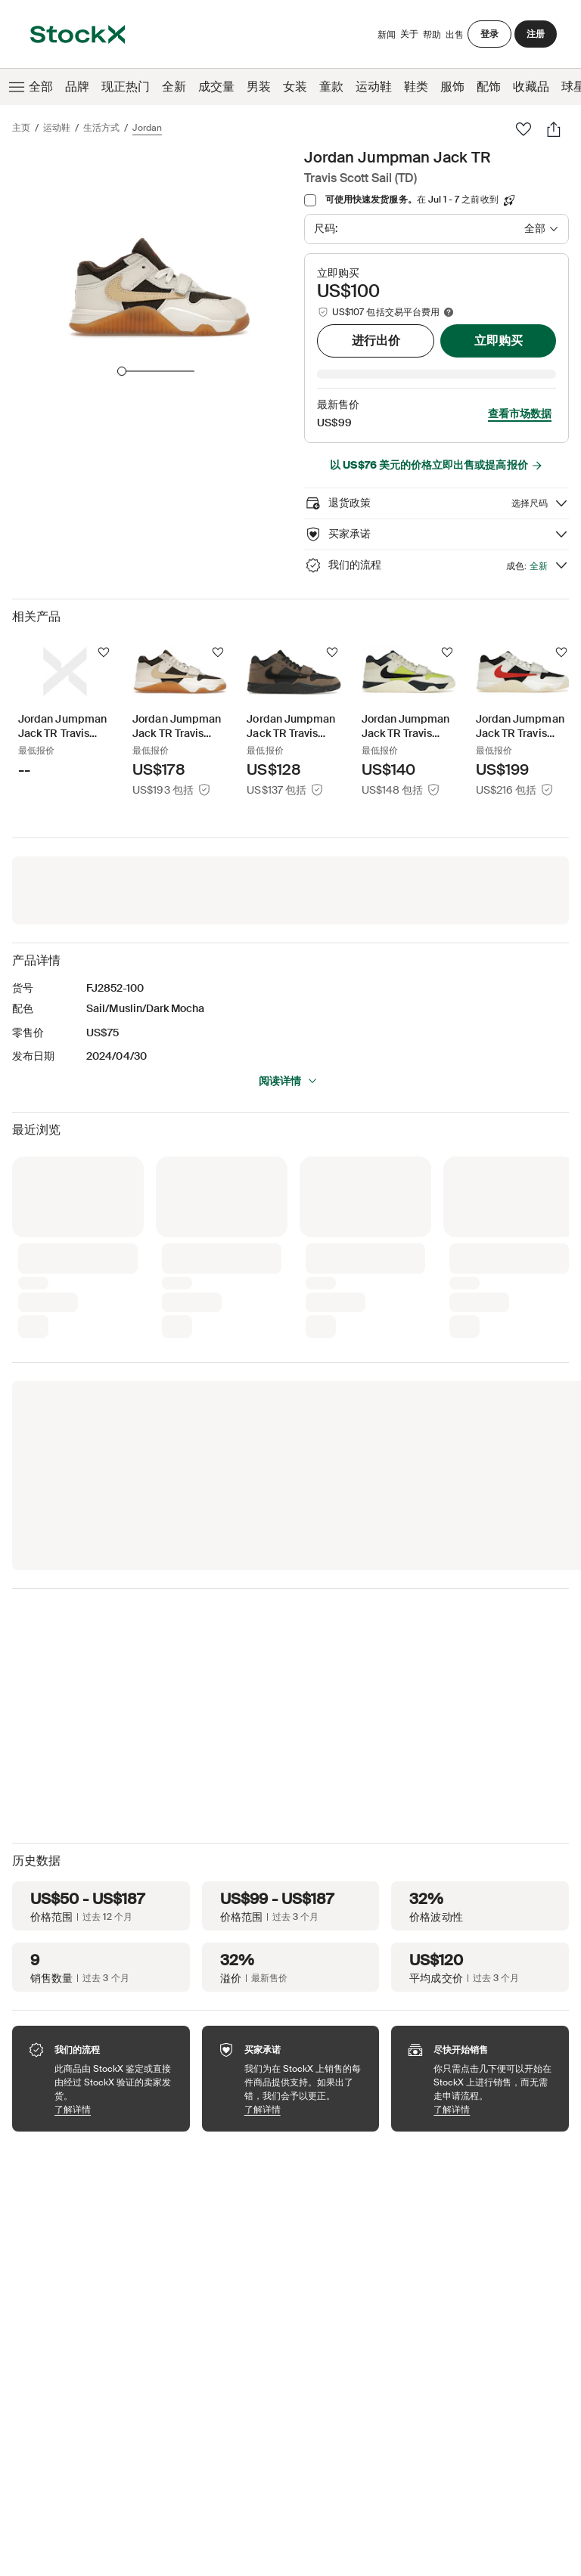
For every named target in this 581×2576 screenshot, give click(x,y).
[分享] (554, 129)
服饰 (452, 86)
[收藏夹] (523, 129)
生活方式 (101, 128)
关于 (409, 37)
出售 (455, 35)
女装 (295, 86)
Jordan (147, 128)
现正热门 (125, 86)
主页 (21, 128)
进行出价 (376, 340)
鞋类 (416, 86)
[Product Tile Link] (65, 690)
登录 (489, 34)
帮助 (432, 35)
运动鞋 (374, 86)
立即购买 (498, 340)
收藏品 (531, 86)
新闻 (386, 35)
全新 (174, 86)
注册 (536, 34)
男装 (259, 86)
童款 (331, 86)
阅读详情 (288, 1060)
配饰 (489, 86)
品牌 (77, 86)
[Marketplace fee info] (449, 312)
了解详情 (114, 2088)
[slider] (121, 371)
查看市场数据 (519, 392)
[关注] (104, 631)
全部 (29, 87)
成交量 (216, 86)
